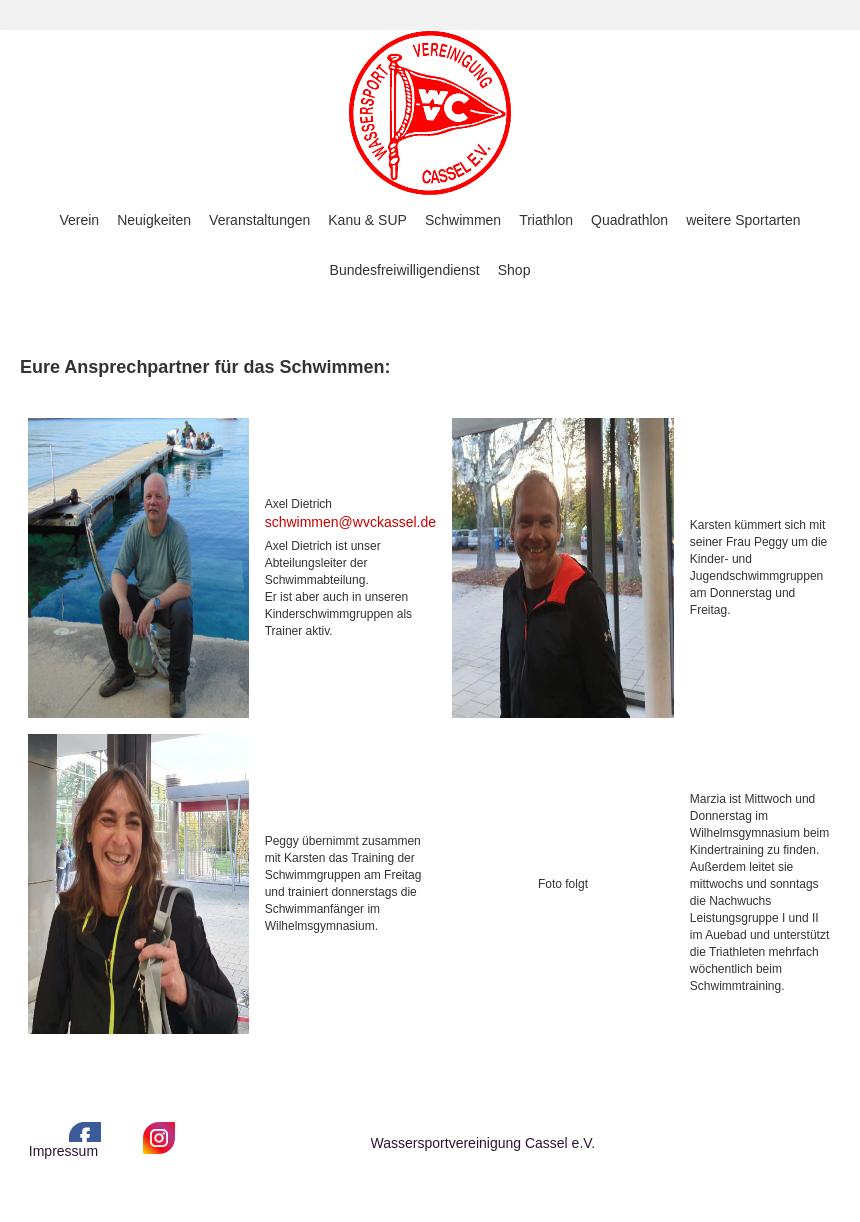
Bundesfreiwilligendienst (405, 270)
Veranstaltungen (259, 220)
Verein (79, 220)
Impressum (63, 1151)
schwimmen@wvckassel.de (350, 522)
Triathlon (546, 220)
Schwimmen (463, 220)
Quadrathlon (629, 220)
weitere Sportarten (743, 220)
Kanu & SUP (367, 220)
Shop (514, 270)
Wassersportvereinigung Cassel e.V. (483, 1143)
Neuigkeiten (154, 220)
